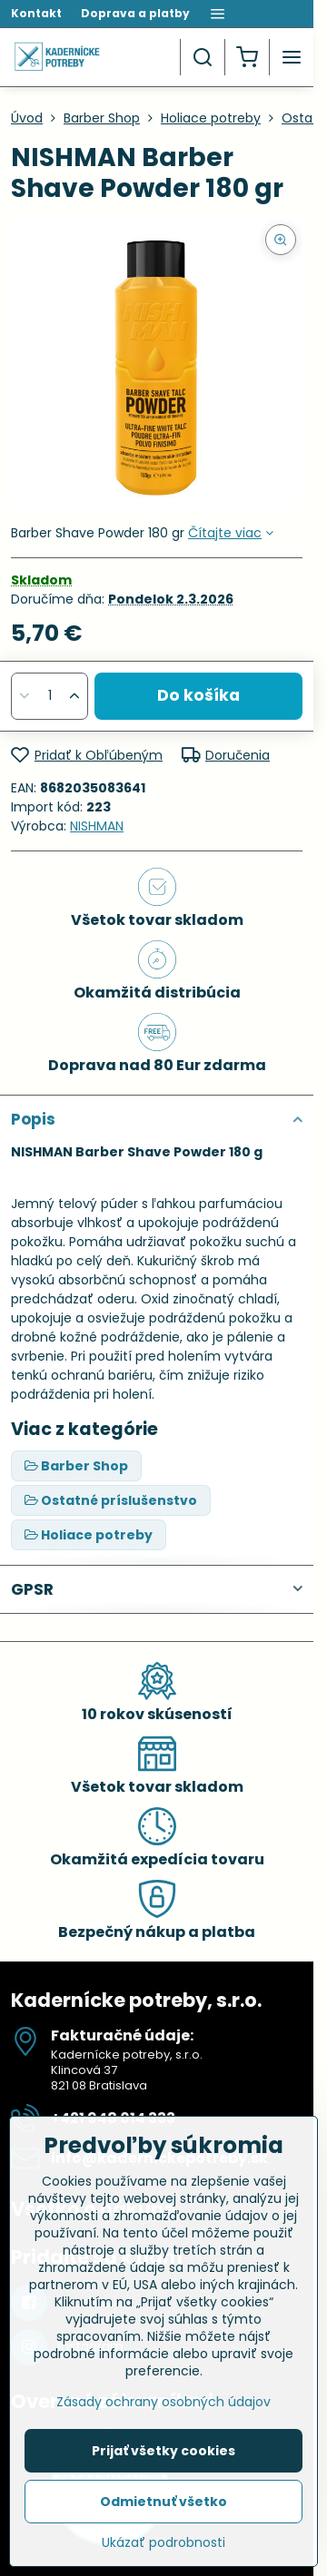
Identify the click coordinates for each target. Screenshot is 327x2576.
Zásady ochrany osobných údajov (163, 2402)
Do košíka (198, 695)
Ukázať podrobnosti (163, 2542)
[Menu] (291, 57)
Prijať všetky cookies (163, 2451)
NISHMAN (97, 826)
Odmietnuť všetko (163, 2501)
